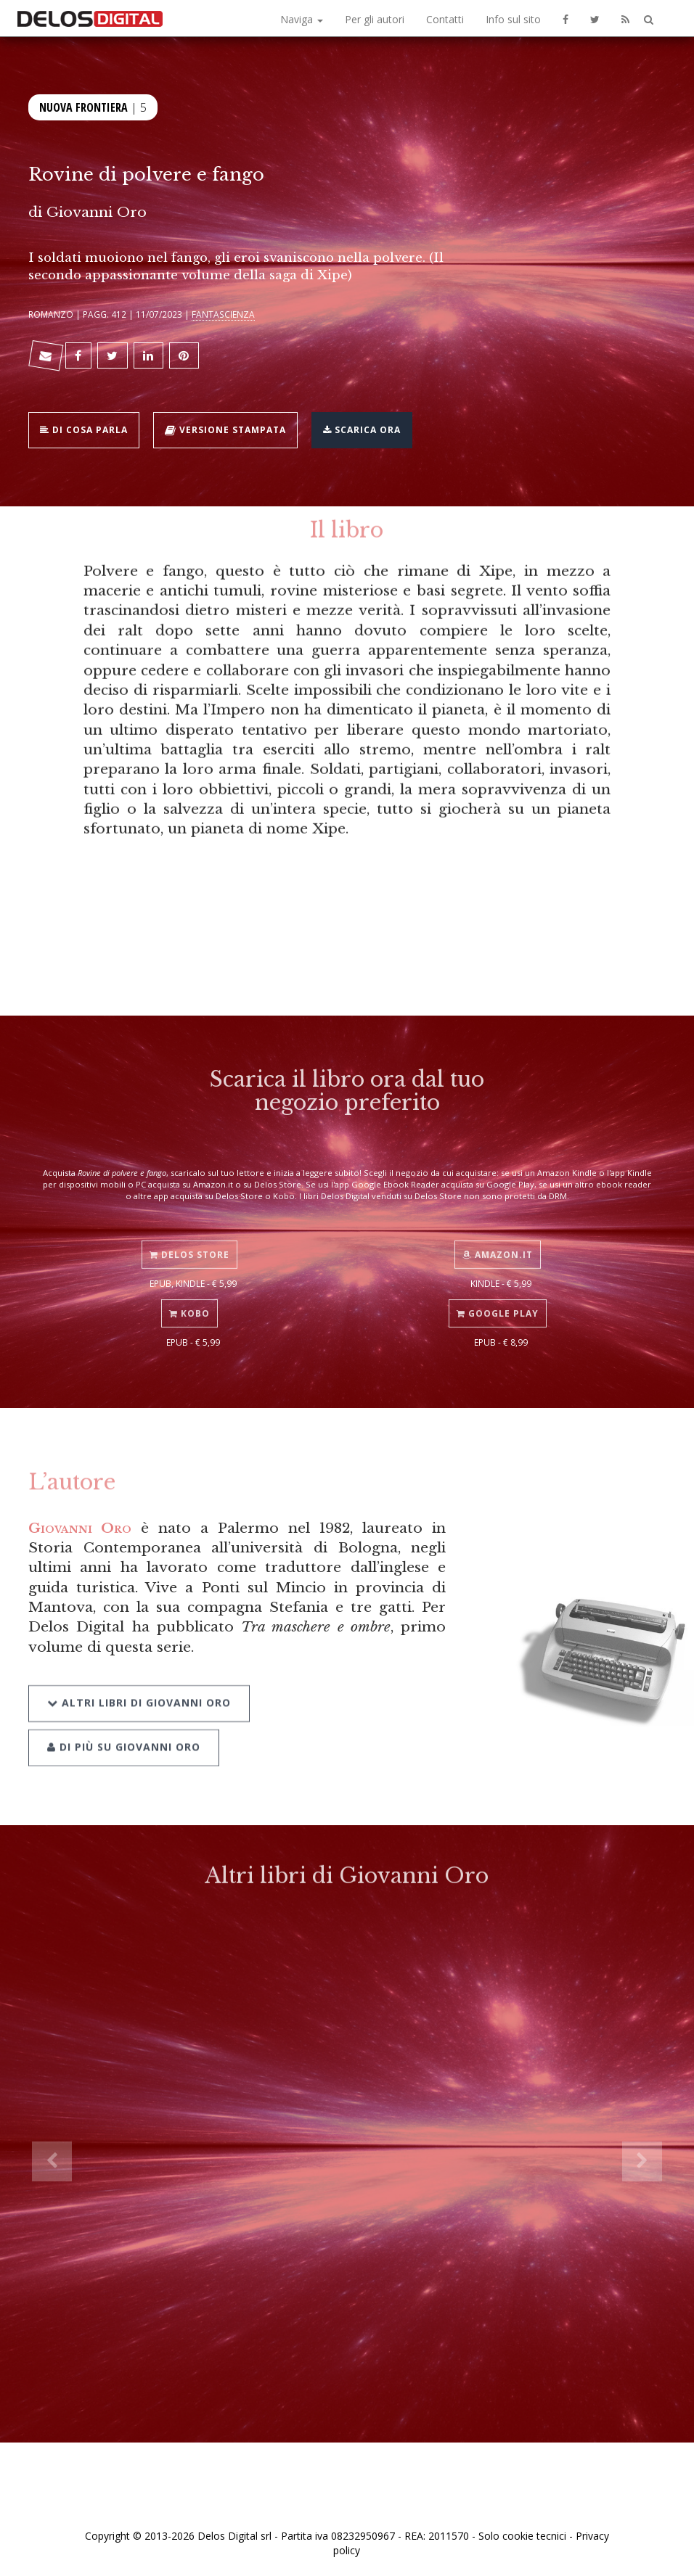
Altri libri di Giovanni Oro (139, 1685)
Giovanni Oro (96, 212)
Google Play (498, 1299)
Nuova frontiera (83, 106)
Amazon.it (497, 1241)
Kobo (189, 1299)
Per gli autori (374, 19)
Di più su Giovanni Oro (123, 1729)
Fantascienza (223, 314)
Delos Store (189, 1241)
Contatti (445, 19)
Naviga (301, 19)
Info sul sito (513, 19)
